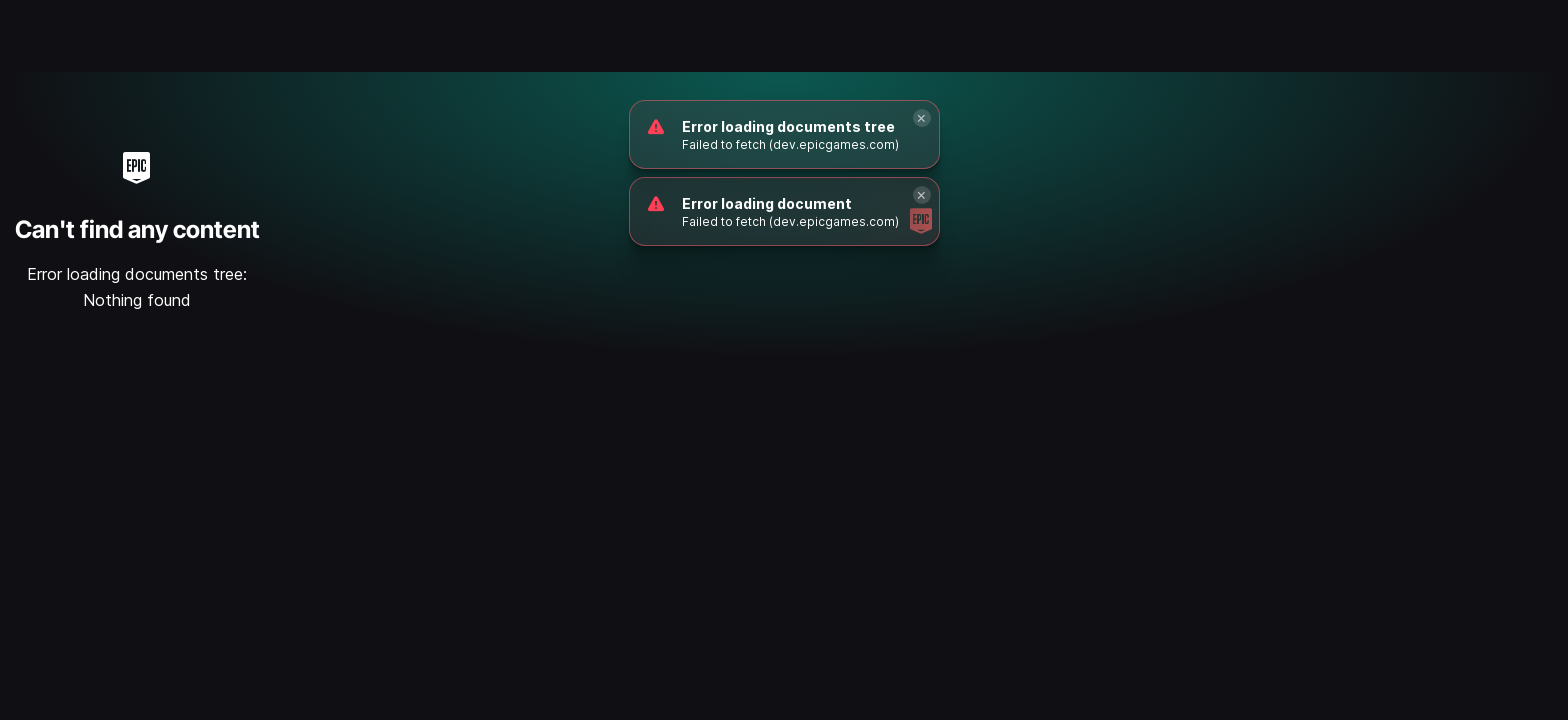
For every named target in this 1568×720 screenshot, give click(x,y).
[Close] (922, 118)
